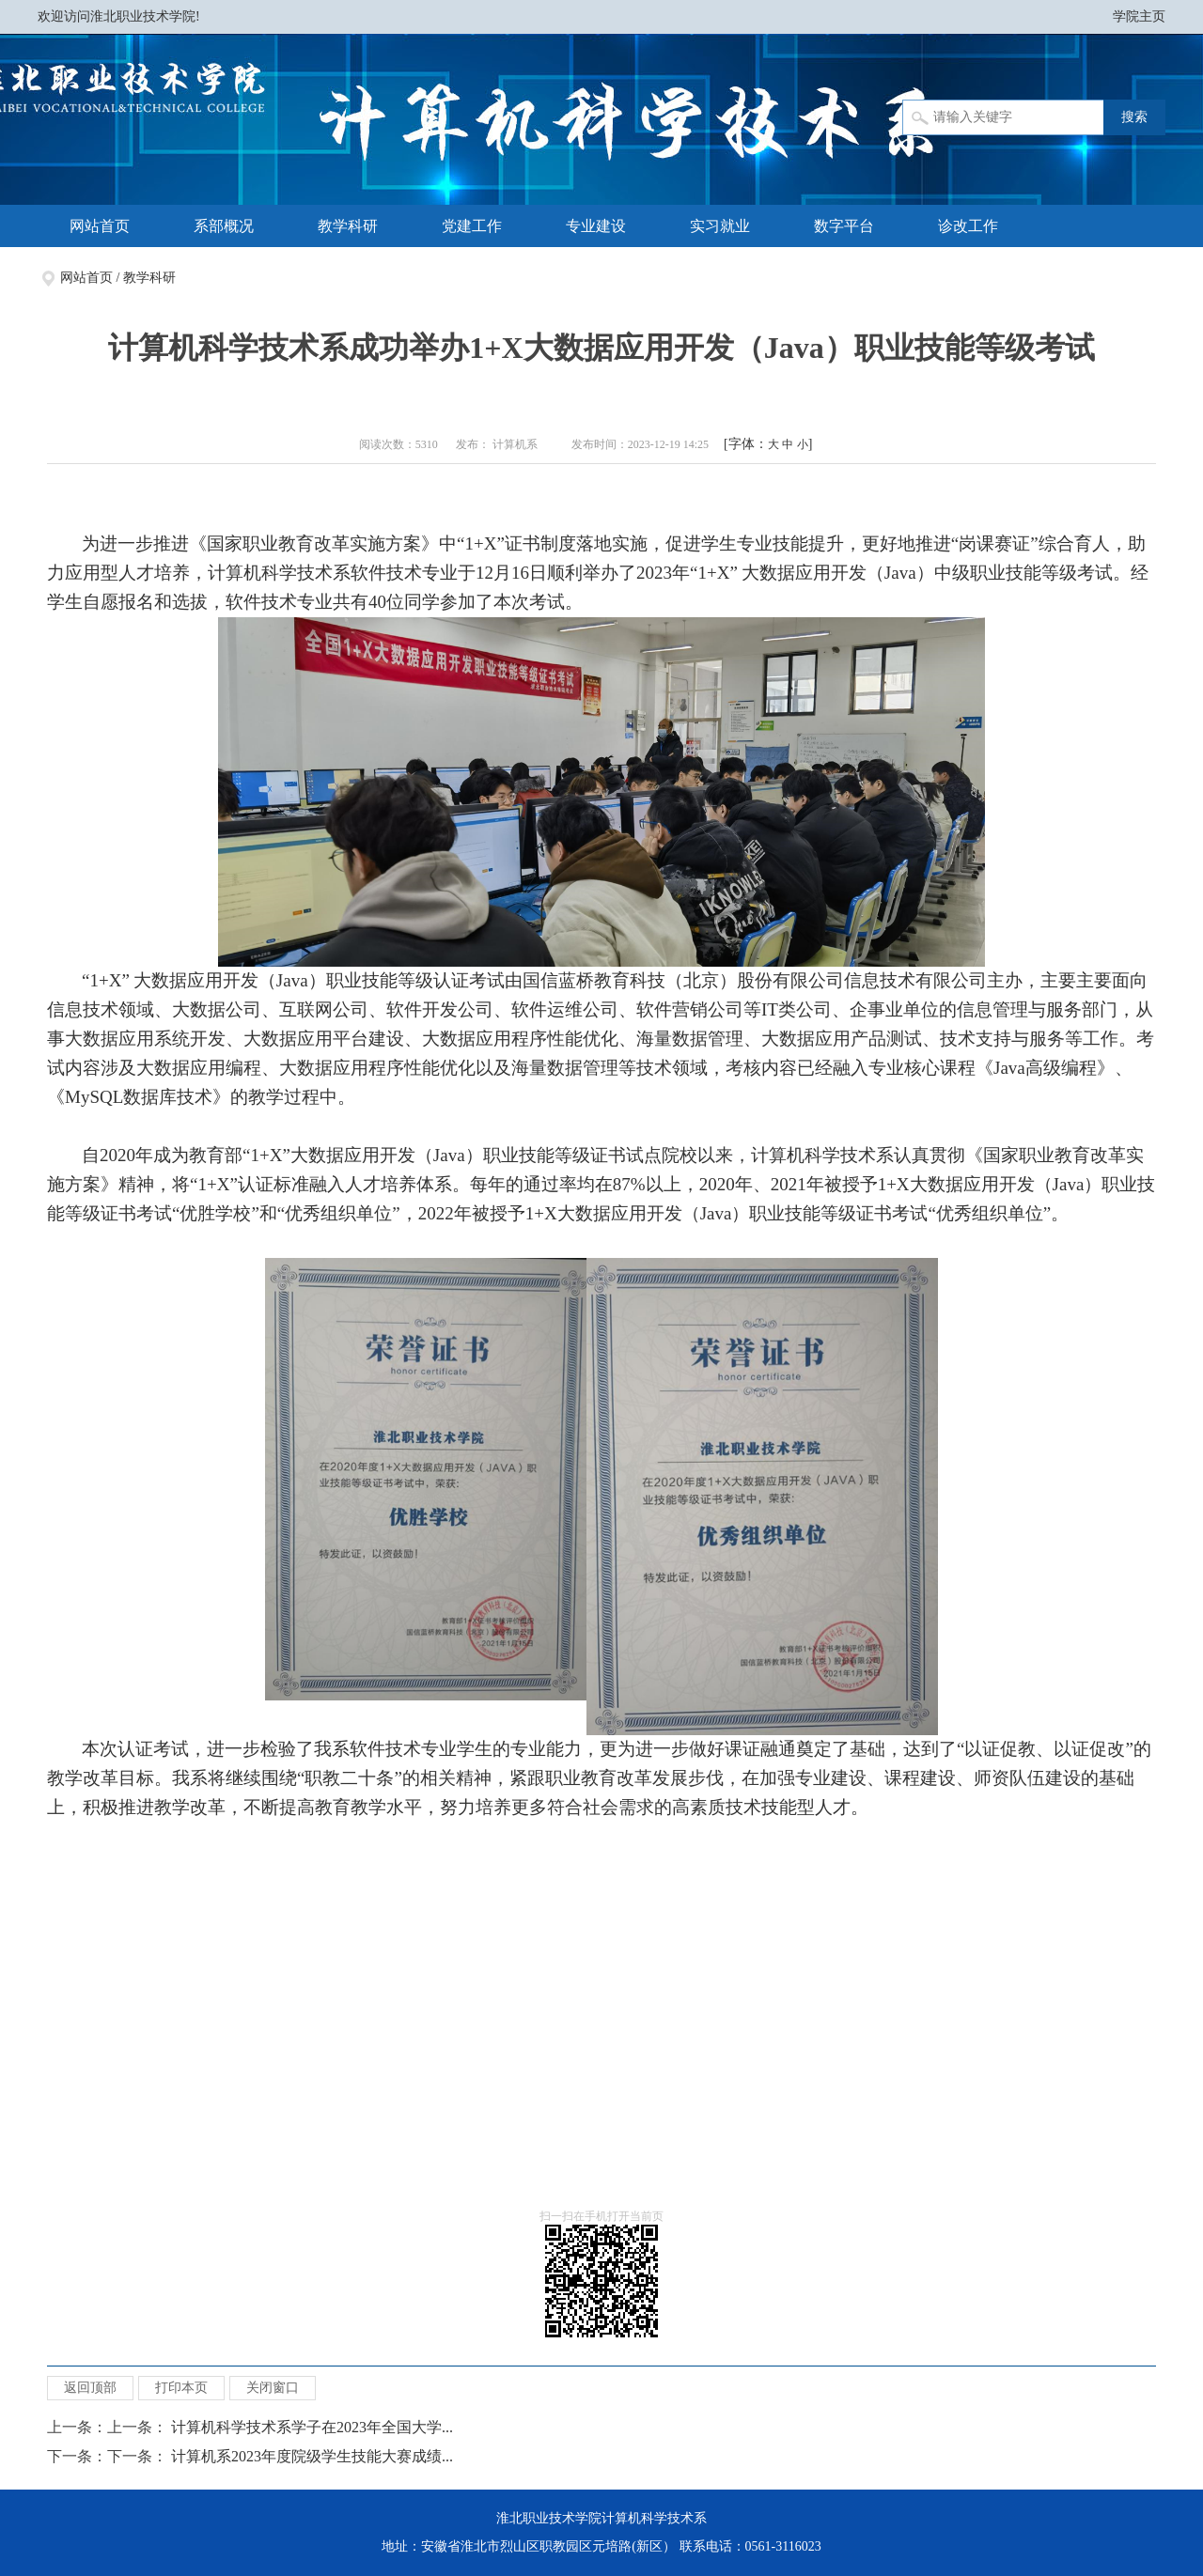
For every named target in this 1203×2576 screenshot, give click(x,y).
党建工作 (472, 226)
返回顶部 (90, 2388)
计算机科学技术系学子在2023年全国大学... (312, 2427)
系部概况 (224, 226)
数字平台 (844, 226)
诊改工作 (968, 226)
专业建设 (596, 226)
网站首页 (100, 226)
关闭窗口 (272, 2388)
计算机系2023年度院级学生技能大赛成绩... (312, 2456)
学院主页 (1139, 16)
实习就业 (720, 226)
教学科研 (348, 226)
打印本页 (181, 2388)
